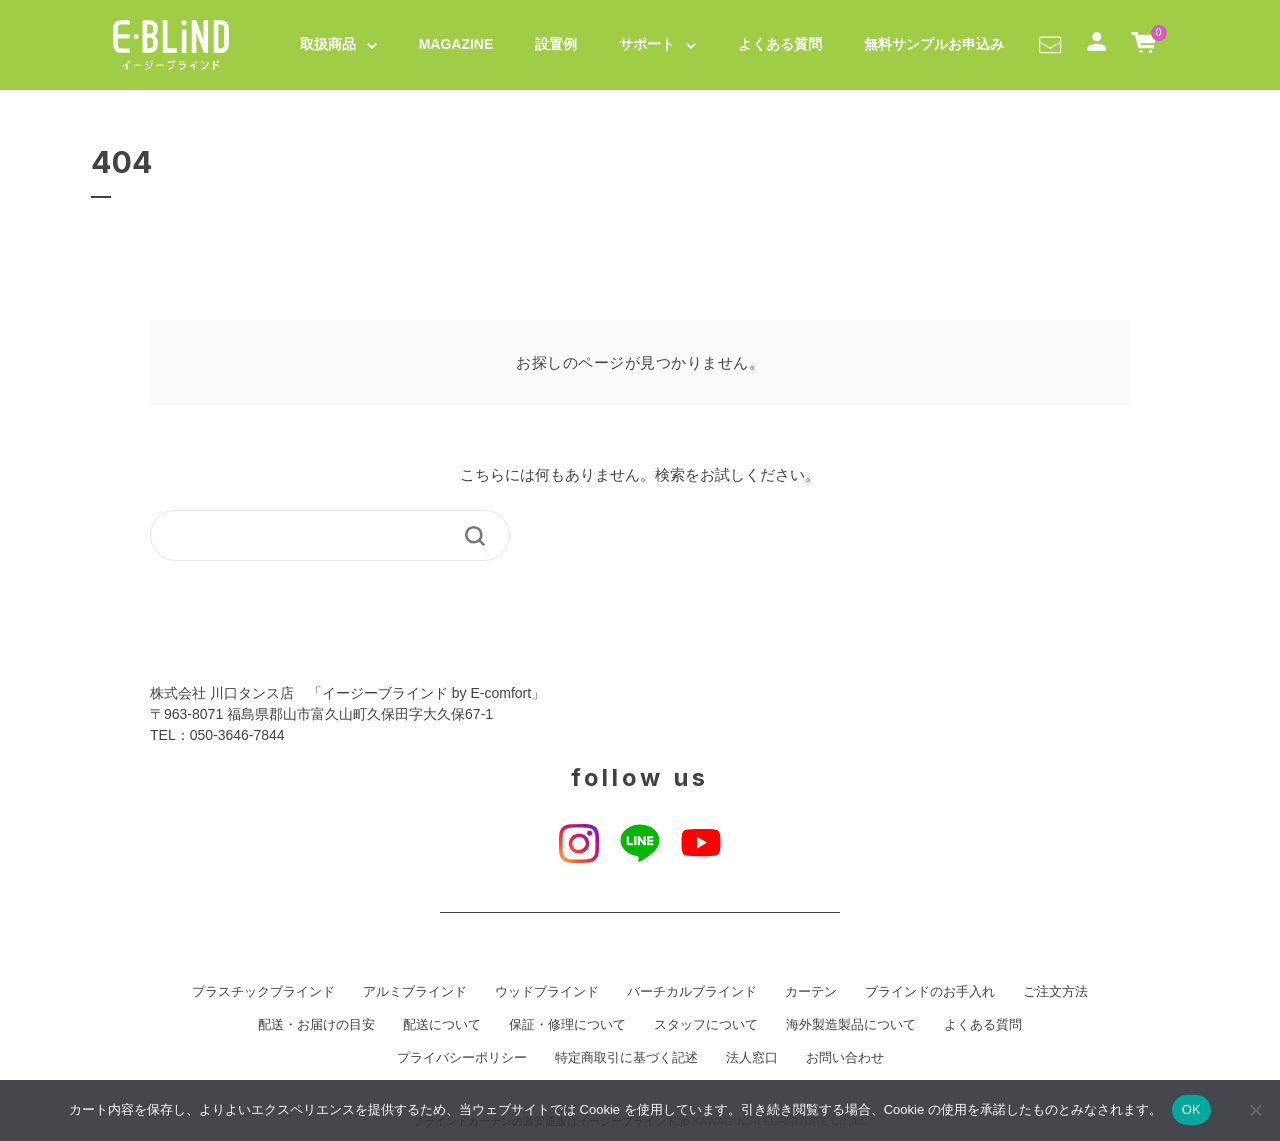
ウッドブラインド (547, 992)
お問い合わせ (845, 1058)
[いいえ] (1255, 1110)
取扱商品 (328, 44)
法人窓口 (752, 1058)
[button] (1050, 44)
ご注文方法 (1055, 992)
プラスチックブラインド (263, 992)
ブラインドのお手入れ (930, 992)
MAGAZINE (456, 44)
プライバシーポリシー (462, 1058)
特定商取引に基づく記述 (626, 1058)
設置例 (556, 44)
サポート (647, 44)
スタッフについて (706, 1025)
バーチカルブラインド (692, 992)
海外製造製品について (851, 1025)
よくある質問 (780, 44)
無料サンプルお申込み (934, 44)
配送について (442, 1025)
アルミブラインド (415, 992)
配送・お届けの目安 (316, 1025)
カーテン (811, 992)
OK (1191, 1109)
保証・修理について (567, 1025)
